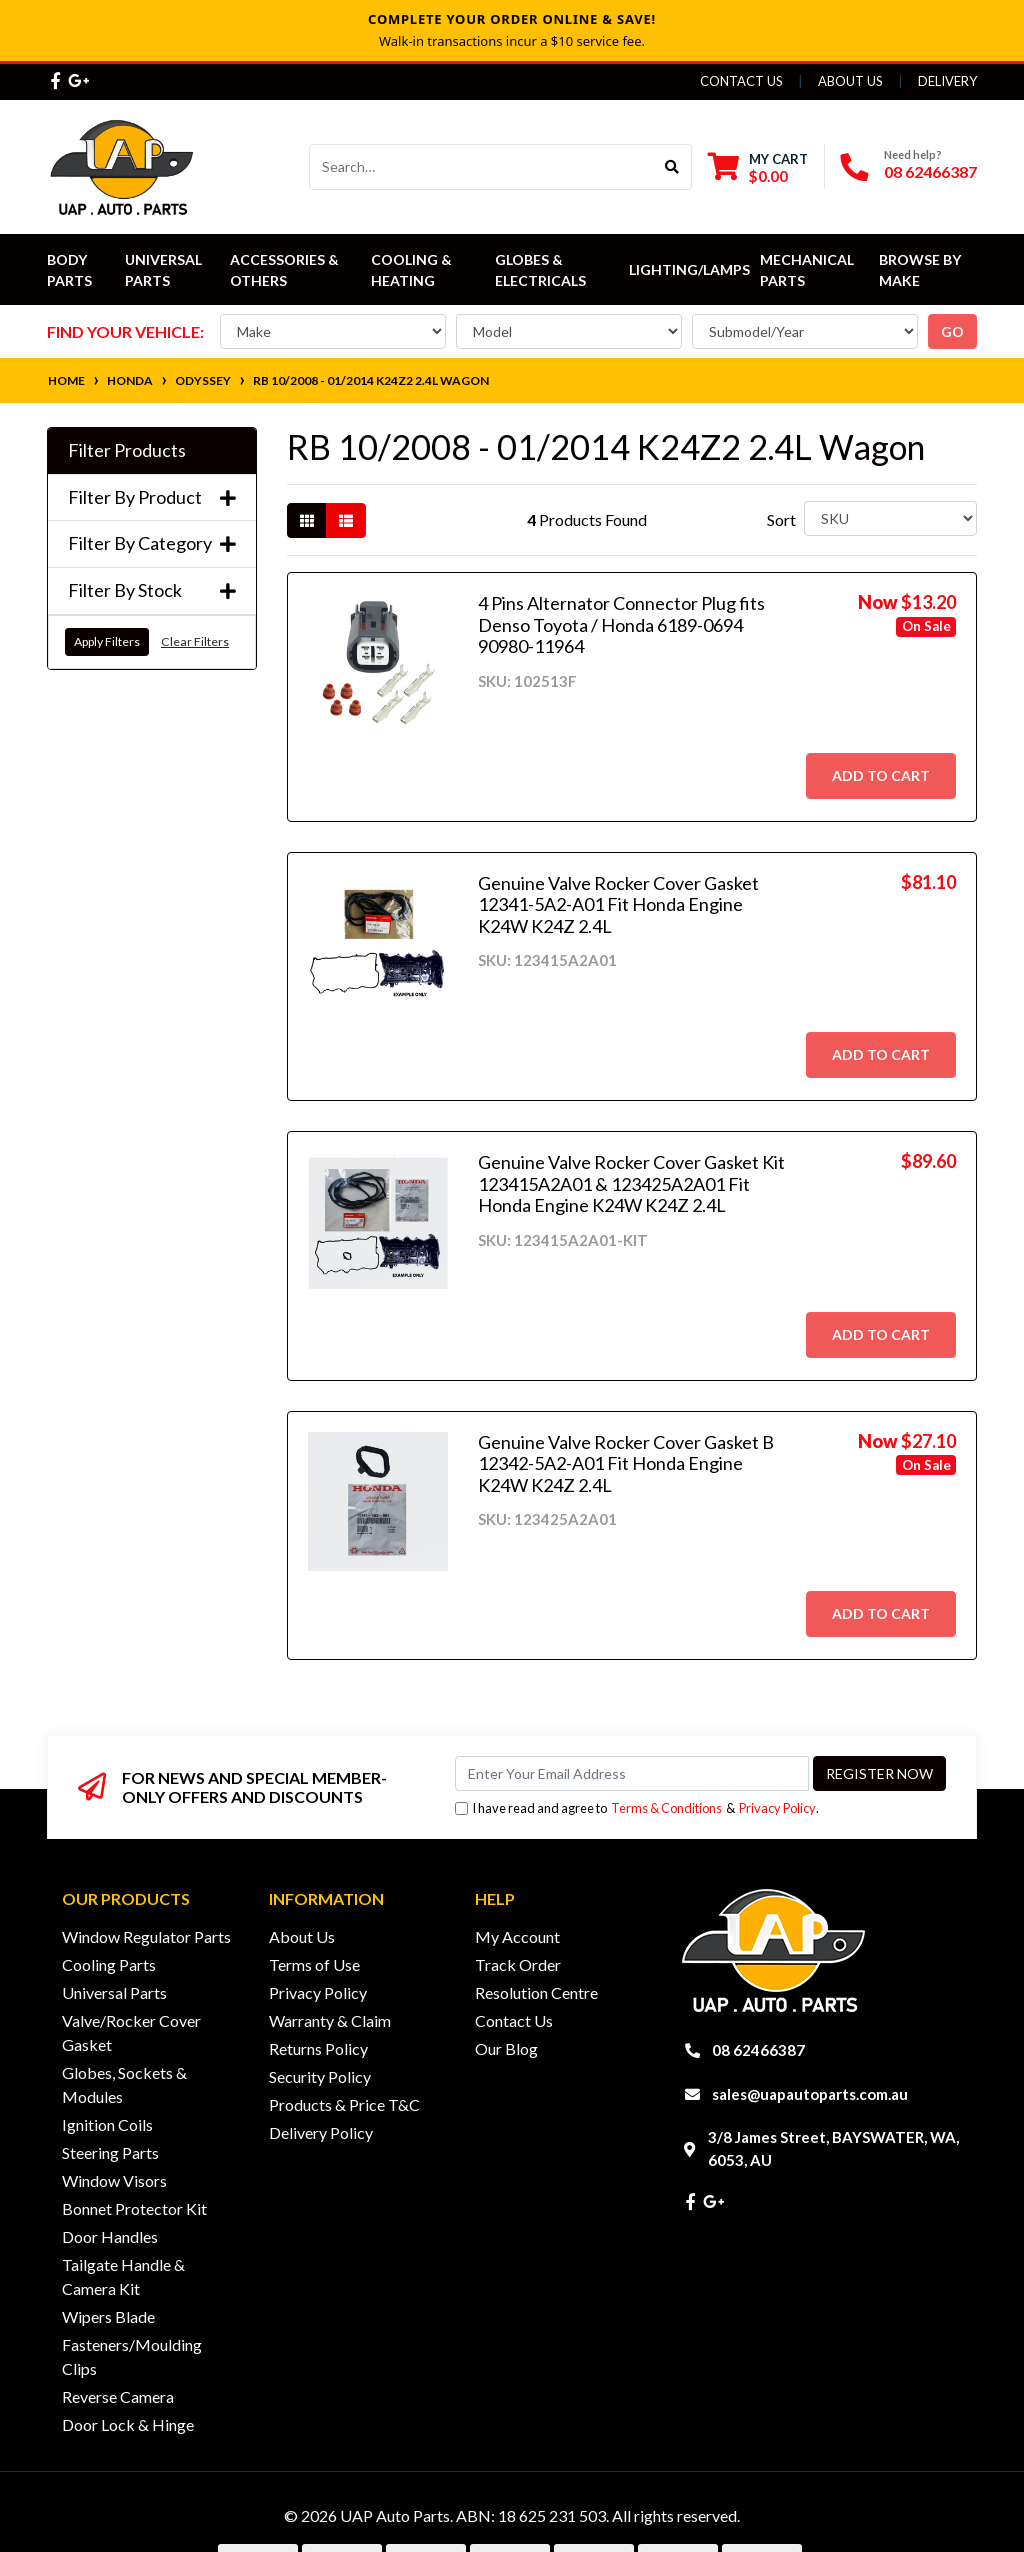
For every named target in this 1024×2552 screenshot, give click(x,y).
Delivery (947, 81)
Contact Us (741, 81)
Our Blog (506, 2048)
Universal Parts (165, 270)
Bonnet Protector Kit (134, 2208)
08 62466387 (930, 171)
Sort (781, 519)
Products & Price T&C (344, 2104)
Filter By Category (152, 543)
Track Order (518, 1964)
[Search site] (672, 167)
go (952, 331)
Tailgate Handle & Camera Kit (123, 2276)
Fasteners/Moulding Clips (132, 2356)
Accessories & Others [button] (286, 270)
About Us (850, 81)
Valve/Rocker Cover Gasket (131, 2032)
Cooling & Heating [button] (413, 270)
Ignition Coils (107, 2124)
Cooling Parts (109, 1964)
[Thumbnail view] (307, 520)
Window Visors (114, 2180)
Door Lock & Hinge (128, 2424)
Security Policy (320, 2076)
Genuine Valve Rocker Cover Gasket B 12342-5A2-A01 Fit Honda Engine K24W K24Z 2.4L (626, 1463)
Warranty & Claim (330, 2020)
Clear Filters (195, 641)
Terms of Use (314, 1964)
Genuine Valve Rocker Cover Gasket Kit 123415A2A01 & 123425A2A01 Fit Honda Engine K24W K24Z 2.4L (631, 1183)
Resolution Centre (536, 1992)
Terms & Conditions (666, 1808)
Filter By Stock (152, 590)
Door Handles (110, 2236)
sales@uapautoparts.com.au (810, 2094)
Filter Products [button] (127, 450)
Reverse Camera (118, 2396)
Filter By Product (152, 497)
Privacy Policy (777, 1808)
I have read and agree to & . (637, 1808)
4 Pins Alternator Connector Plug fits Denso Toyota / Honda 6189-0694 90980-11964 (621, 624)
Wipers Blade (108, 2316)
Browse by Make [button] (921, 270)
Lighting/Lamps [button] (689, 269)
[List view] (346, 520)
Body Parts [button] (69, 270)
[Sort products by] (890, 518)
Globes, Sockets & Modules (124, 2084)
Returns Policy (318, 2048)
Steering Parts (110, 2152)
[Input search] (481, 167)
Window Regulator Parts (146, 1936)
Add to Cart (881, 775)
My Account (517, 1936)
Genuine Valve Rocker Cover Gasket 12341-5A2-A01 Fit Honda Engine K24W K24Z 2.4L (618, 904)
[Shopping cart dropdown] (758, 167)
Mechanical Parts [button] (808, 270)
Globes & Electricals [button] (540, 270)
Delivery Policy (321, 2132)
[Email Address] (632, 1773)
